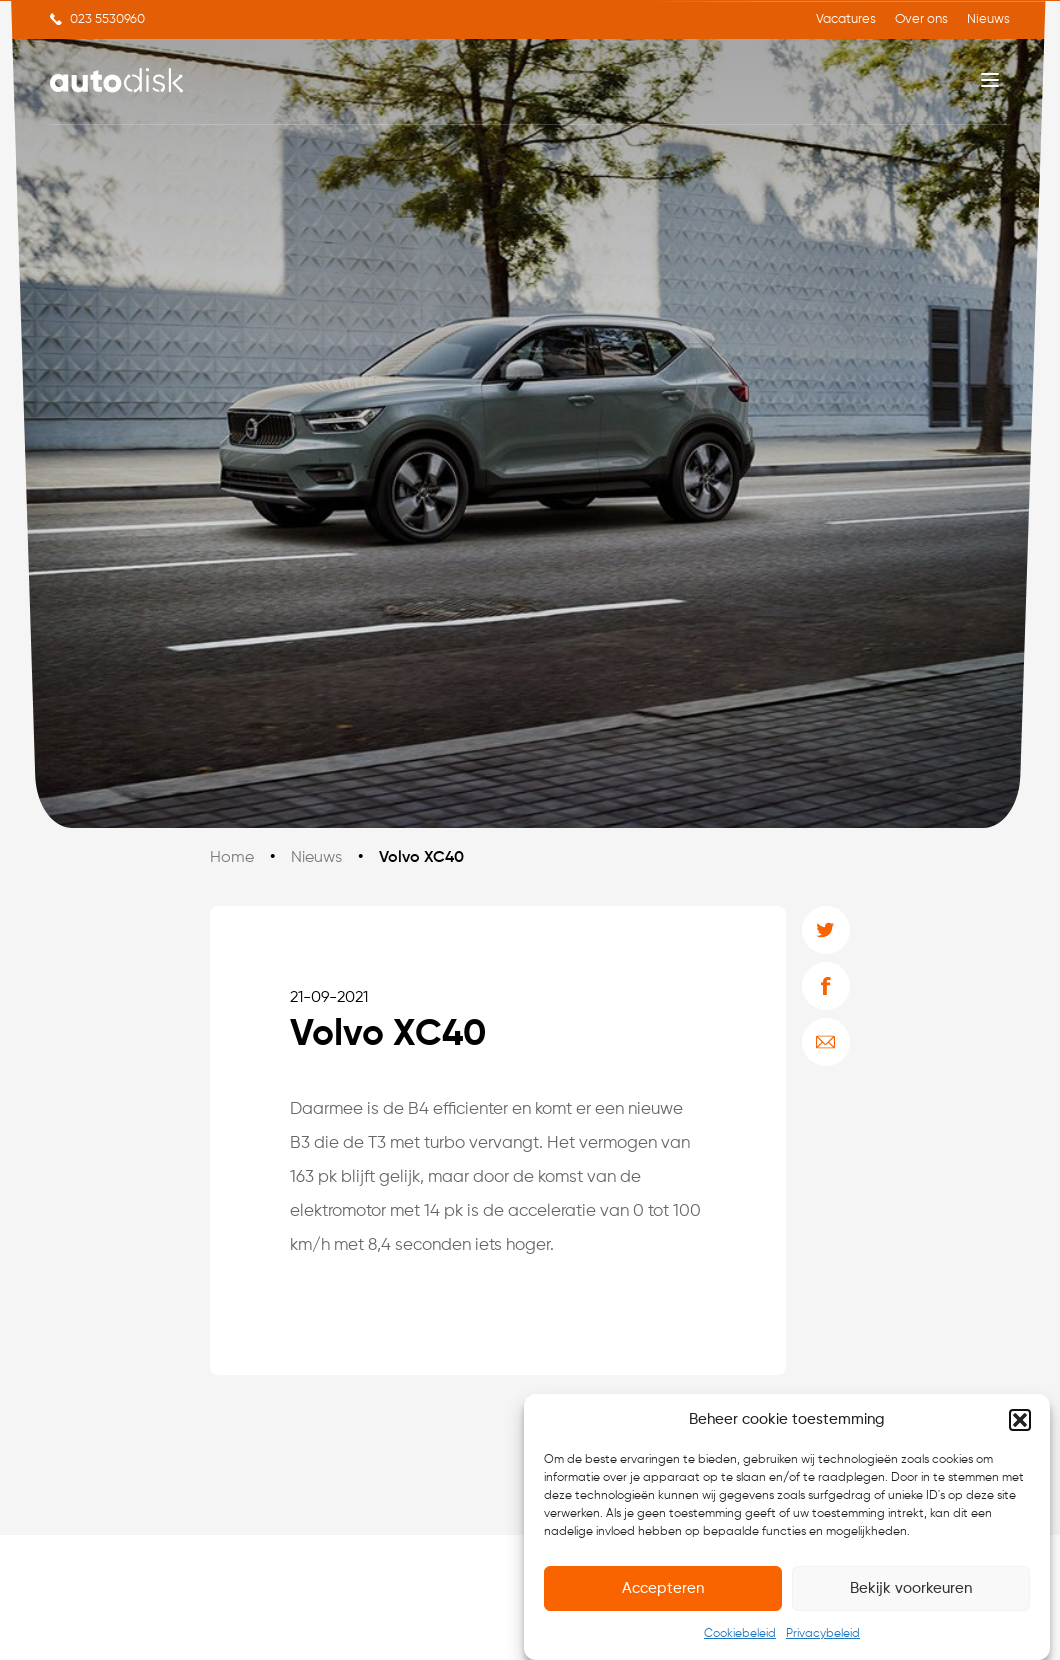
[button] (1020, 1420)
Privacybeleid (823, 1634)
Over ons (921, 19)
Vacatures (846, 19)
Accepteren (663, 1588)
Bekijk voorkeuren (911, 1588)
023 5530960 (107, 19)
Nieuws (988, 19)
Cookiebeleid (740, 1634)
